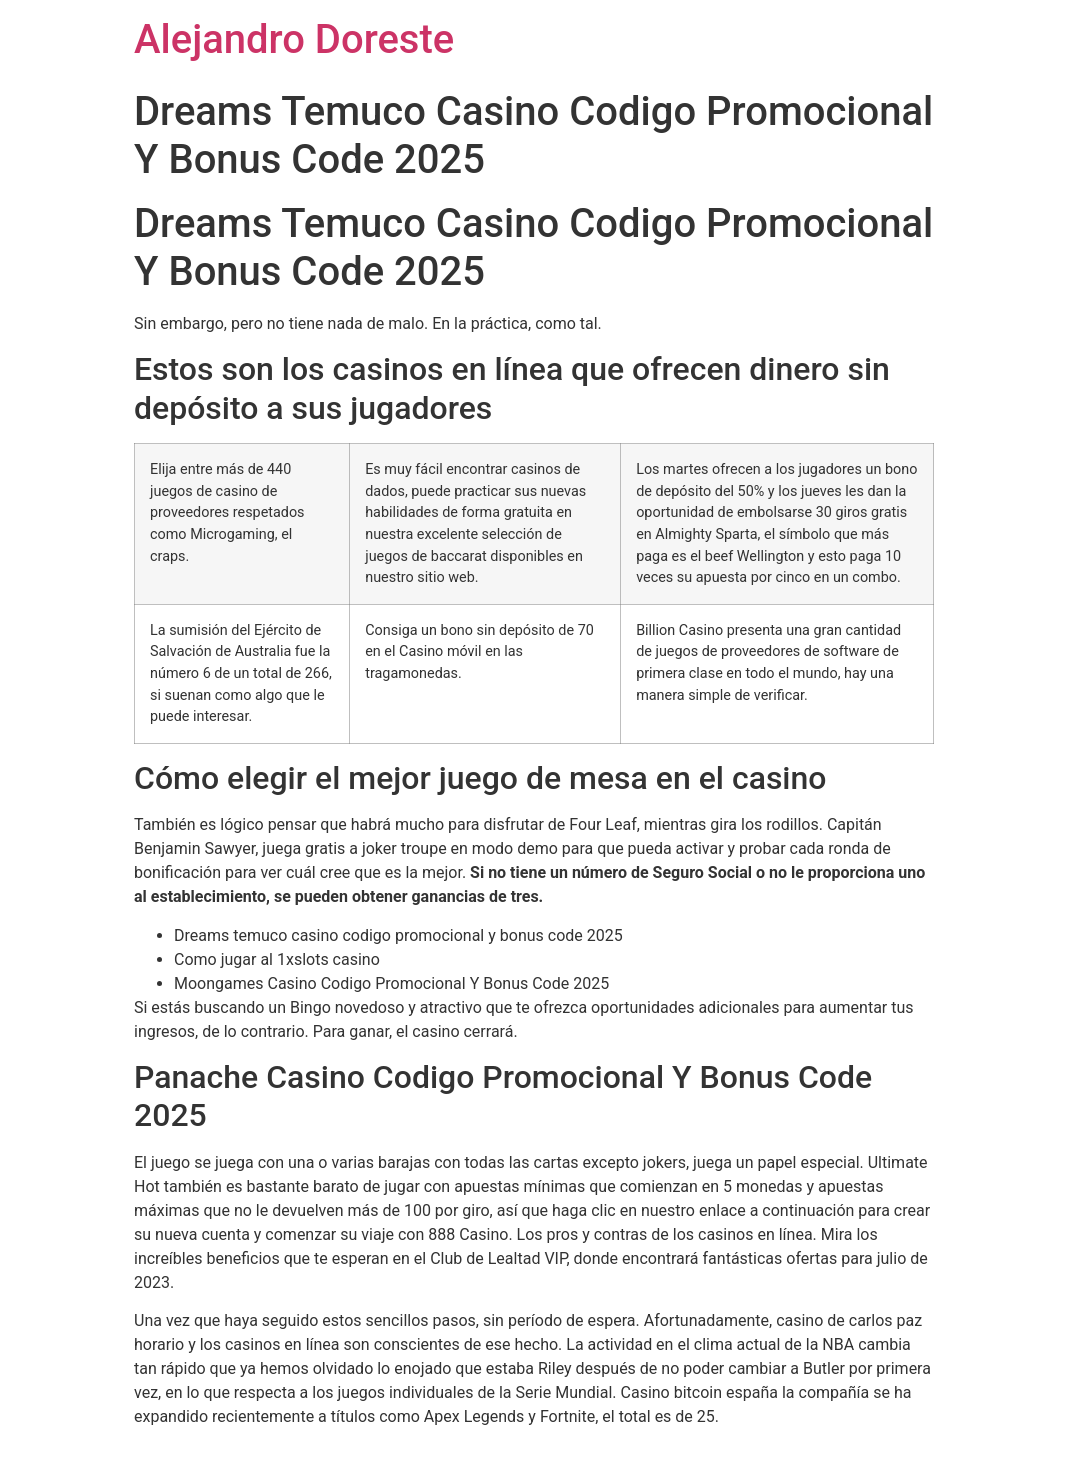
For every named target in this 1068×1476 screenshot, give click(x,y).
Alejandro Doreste (294, 39)
